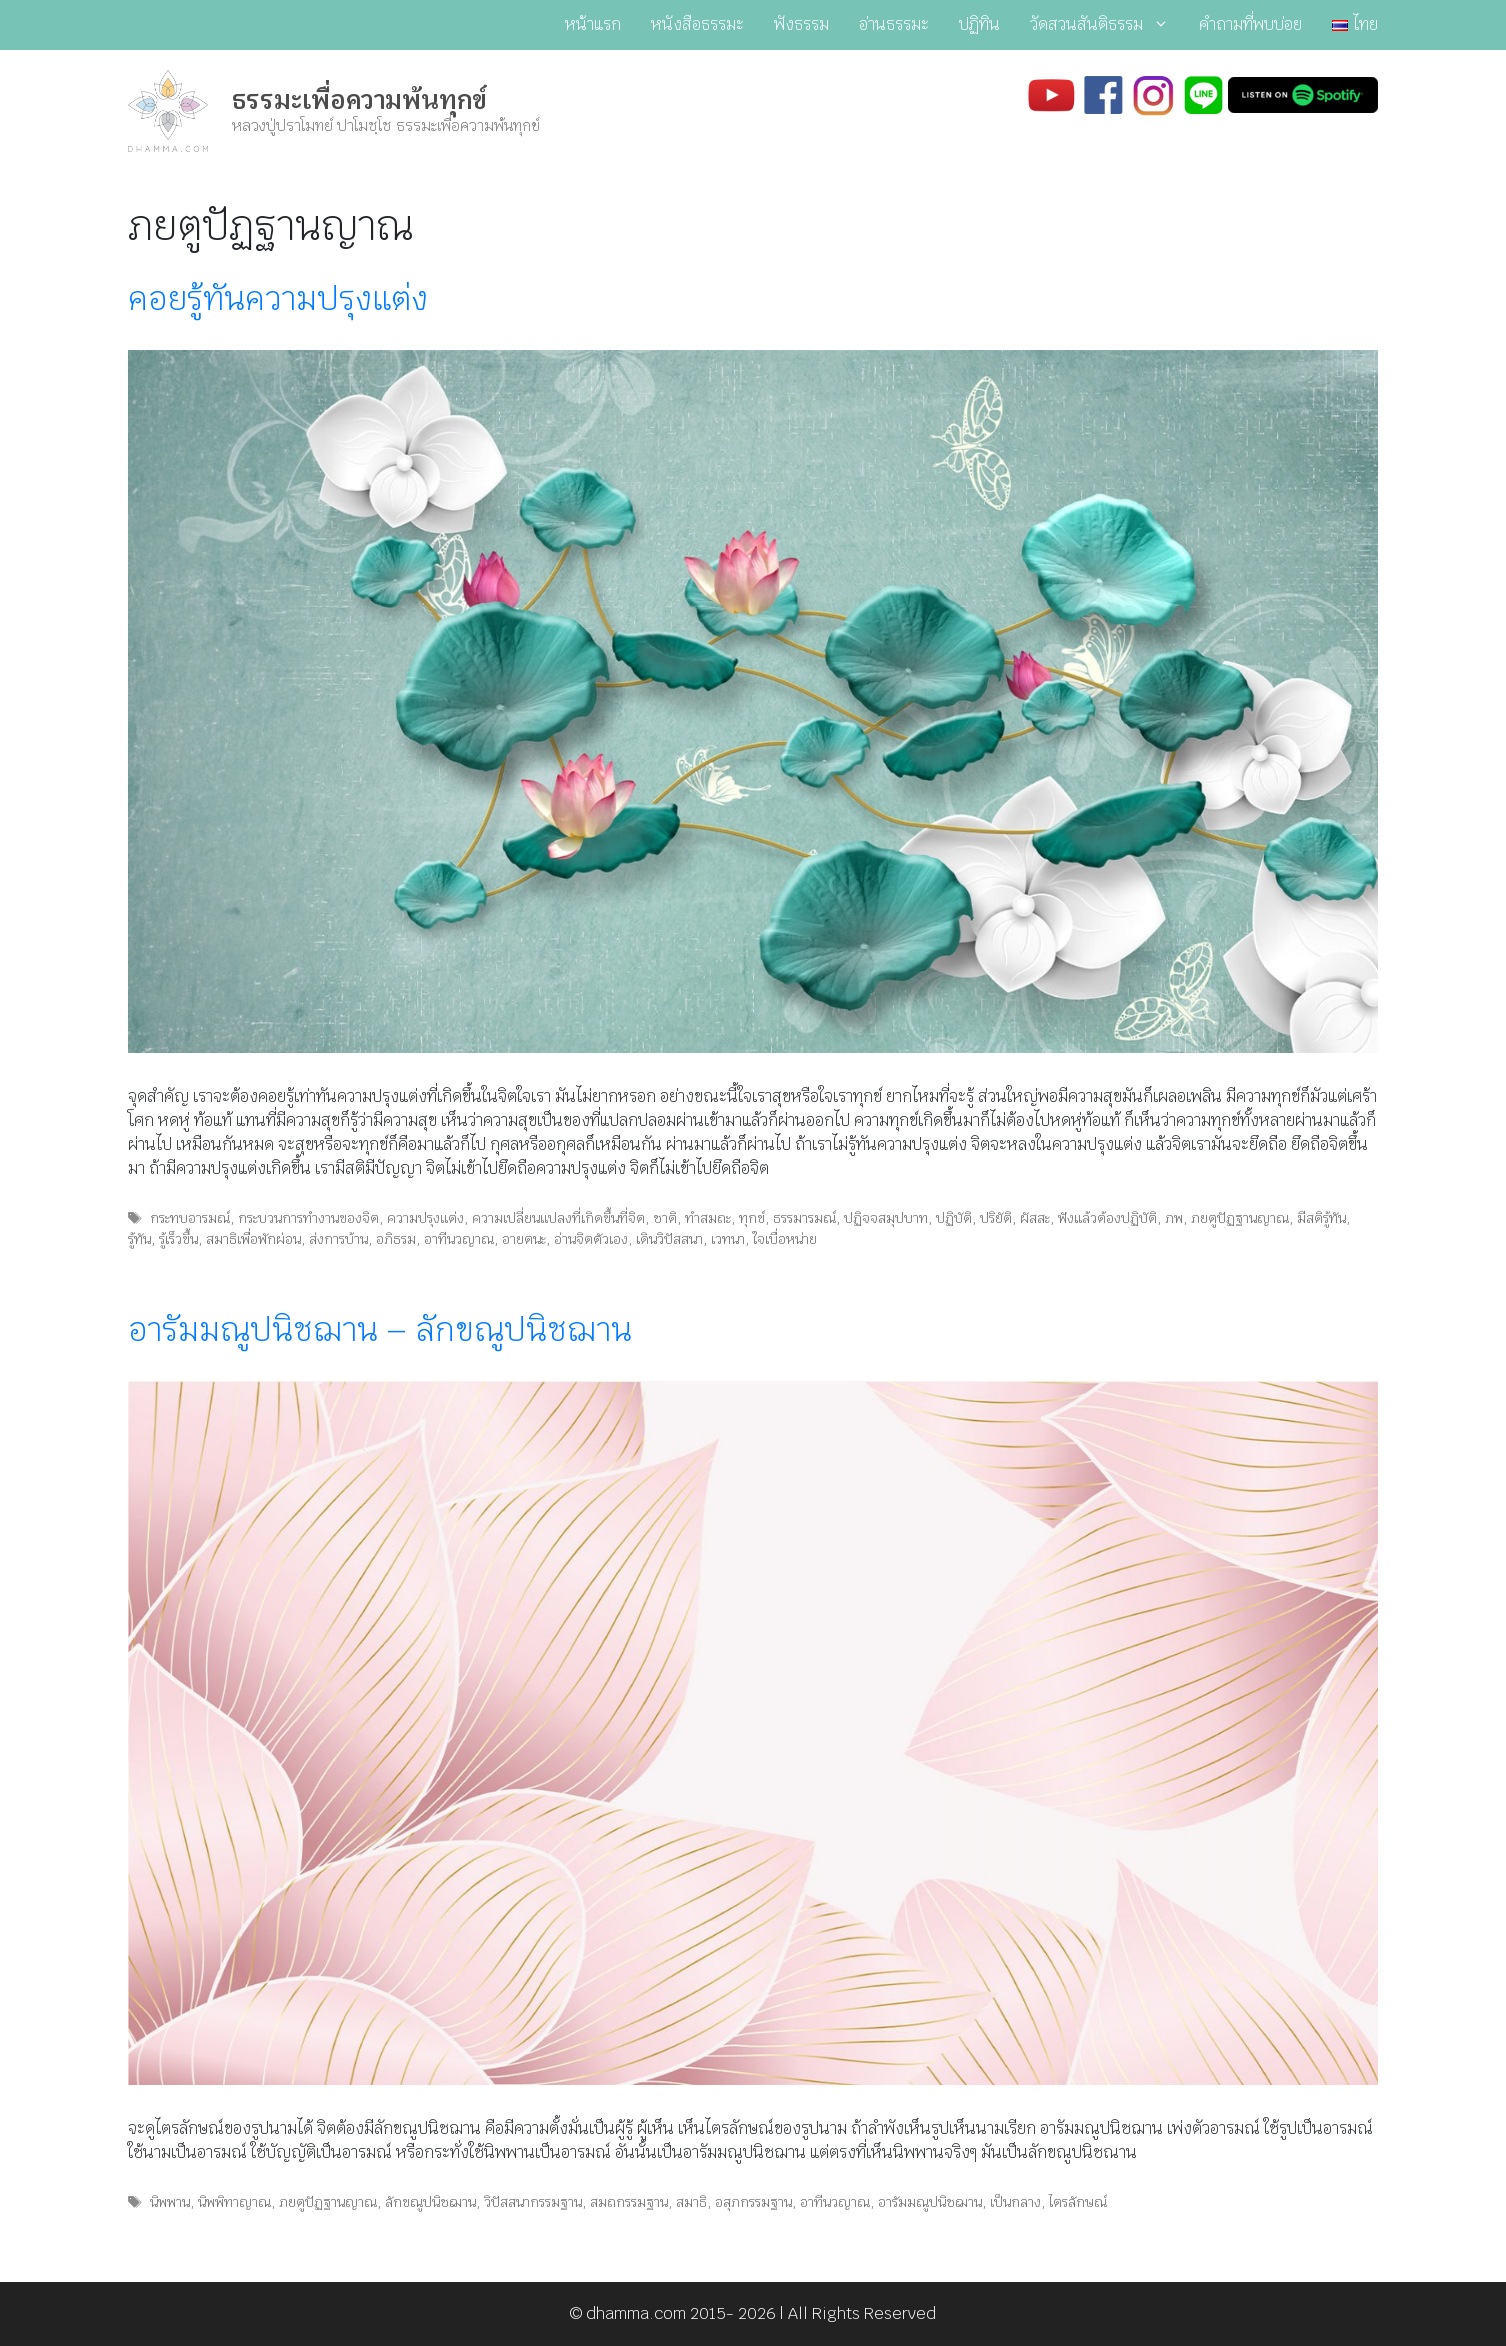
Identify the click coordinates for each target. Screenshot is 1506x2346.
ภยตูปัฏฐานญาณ (1240, 1218)
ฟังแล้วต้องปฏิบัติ (1107, 1218)
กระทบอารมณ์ (190, 1218)
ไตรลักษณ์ (1078, 2202)
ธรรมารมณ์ (804, 1218)
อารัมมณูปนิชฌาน (930, 2202)
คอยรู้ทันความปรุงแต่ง (278, 298)
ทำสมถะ (708, 1218)
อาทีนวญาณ (459, 1239)
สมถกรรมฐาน (629, 2202)
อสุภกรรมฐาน (753, 2202)
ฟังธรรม (801, 24)
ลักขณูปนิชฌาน (430, 2202)
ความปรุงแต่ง (425, 1218)
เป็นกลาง (1015, 2202)
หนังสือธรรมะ (697, 24)
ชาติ (665, 1218)
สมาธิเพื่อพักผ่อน (253, 1239)
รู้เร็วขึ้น (178, 1239)
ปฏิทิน (979, 24)
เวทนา (728, 1239)
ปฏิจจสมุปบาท (886, 1218)
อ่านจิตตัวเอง (591, 1239)
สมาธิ (691, 2202)
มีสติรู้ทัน (1321, 1218)
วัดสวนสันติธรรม (1107, 25)
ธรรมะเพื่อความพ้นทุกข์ (359, 100)
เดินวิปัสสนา (669, 1239)
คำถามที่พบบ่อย (1250, 24)
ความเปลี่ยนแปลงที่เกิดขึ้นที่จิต (558, 1218)
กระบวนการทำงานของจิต (308, 1218)
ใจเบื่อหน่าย (785, 1239)
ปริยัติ (996, 1218)
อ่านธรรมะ (894, 24)
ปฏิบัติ (954, 1218)
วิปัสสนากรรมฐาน (533, 2202)
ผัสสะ (1035, 1218)
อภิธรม (396, 1239)
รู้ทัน (139, 1239)
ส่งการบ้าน (338, 1239)
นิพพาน (170, 2202)
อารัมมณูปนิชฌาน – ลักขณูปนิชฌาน (380, 1329)
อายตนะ (524, 1239)
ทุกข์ (752, 1218)
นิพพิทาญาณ (234, 2202)
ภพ (1174, 1218)
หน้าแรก (593, 24)
